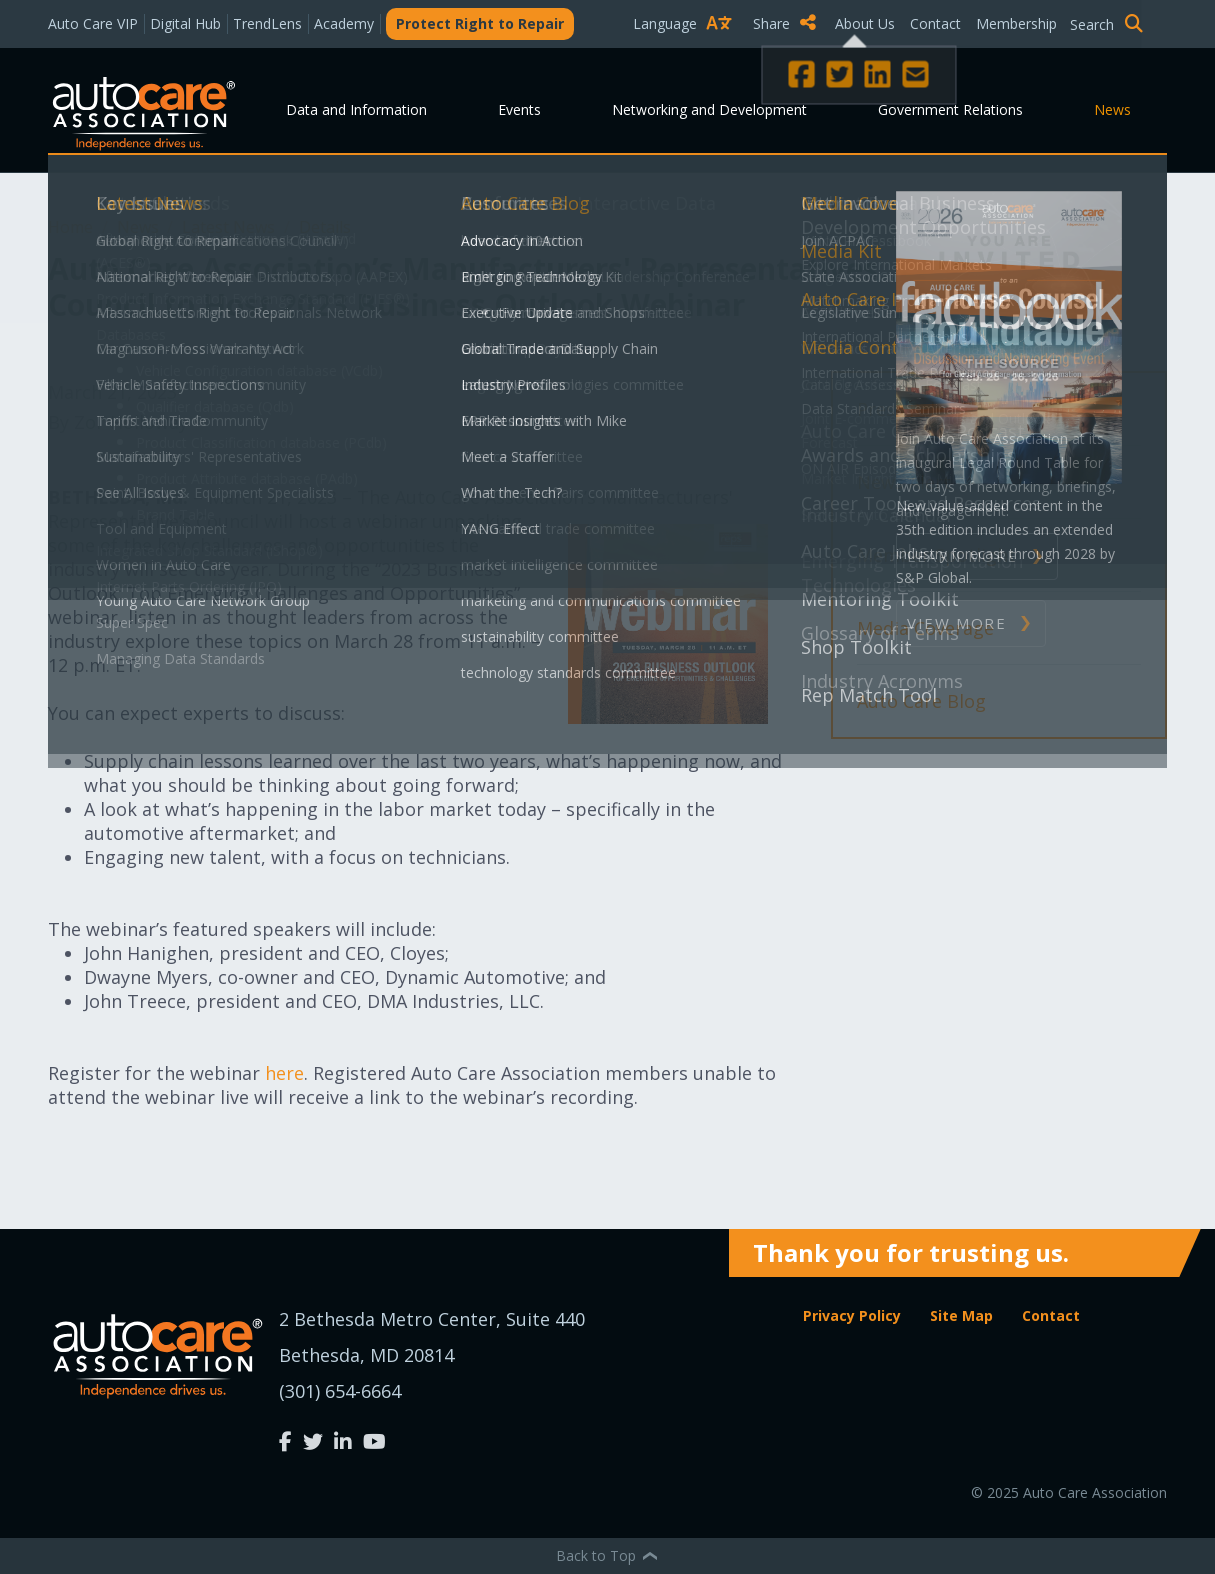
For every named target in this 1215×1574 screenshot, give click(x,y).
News (1112, 109)
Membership (1016, 23)
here (284, 1073)
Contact (935, 23)
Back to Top (608, 1555)
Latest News (230, 227)
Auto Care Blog (921, 701)
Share (784, 23)
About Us (865, 23)
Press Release (915, 409)
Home (72, 227)
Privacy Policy (852, 1315)
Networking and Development (709, 109)
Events (519, 109)
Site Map (961, 1315)
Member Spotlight (936, 555)
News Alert (904, 482)
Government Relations (950, 109)
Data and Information (356, 109)
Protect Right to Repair (480, 23)
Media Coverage (925, 628)
